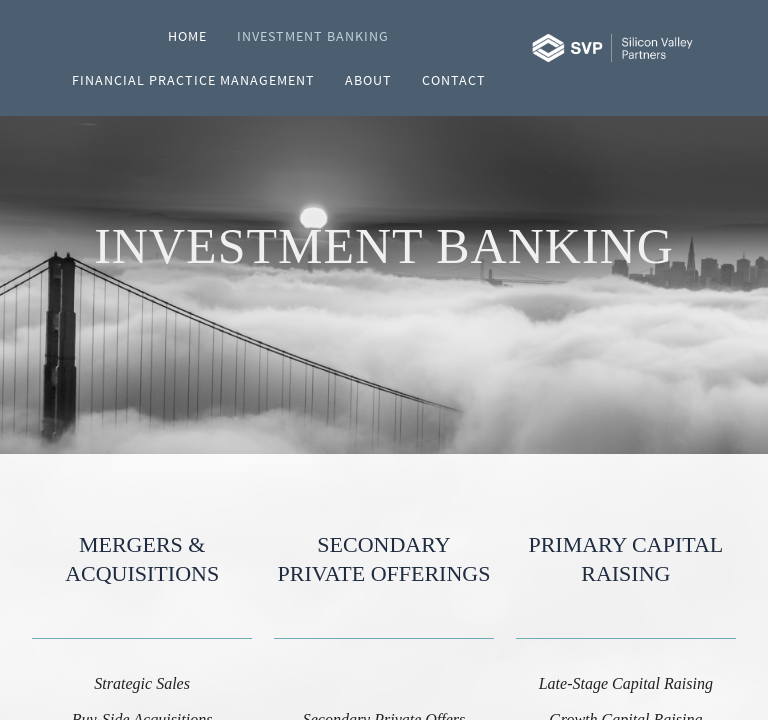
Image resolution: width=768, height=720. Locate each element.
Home (187, 36)
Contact (454, 80)
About (368, 80)
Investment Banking (313, 36)
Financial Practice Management (193, 80)
